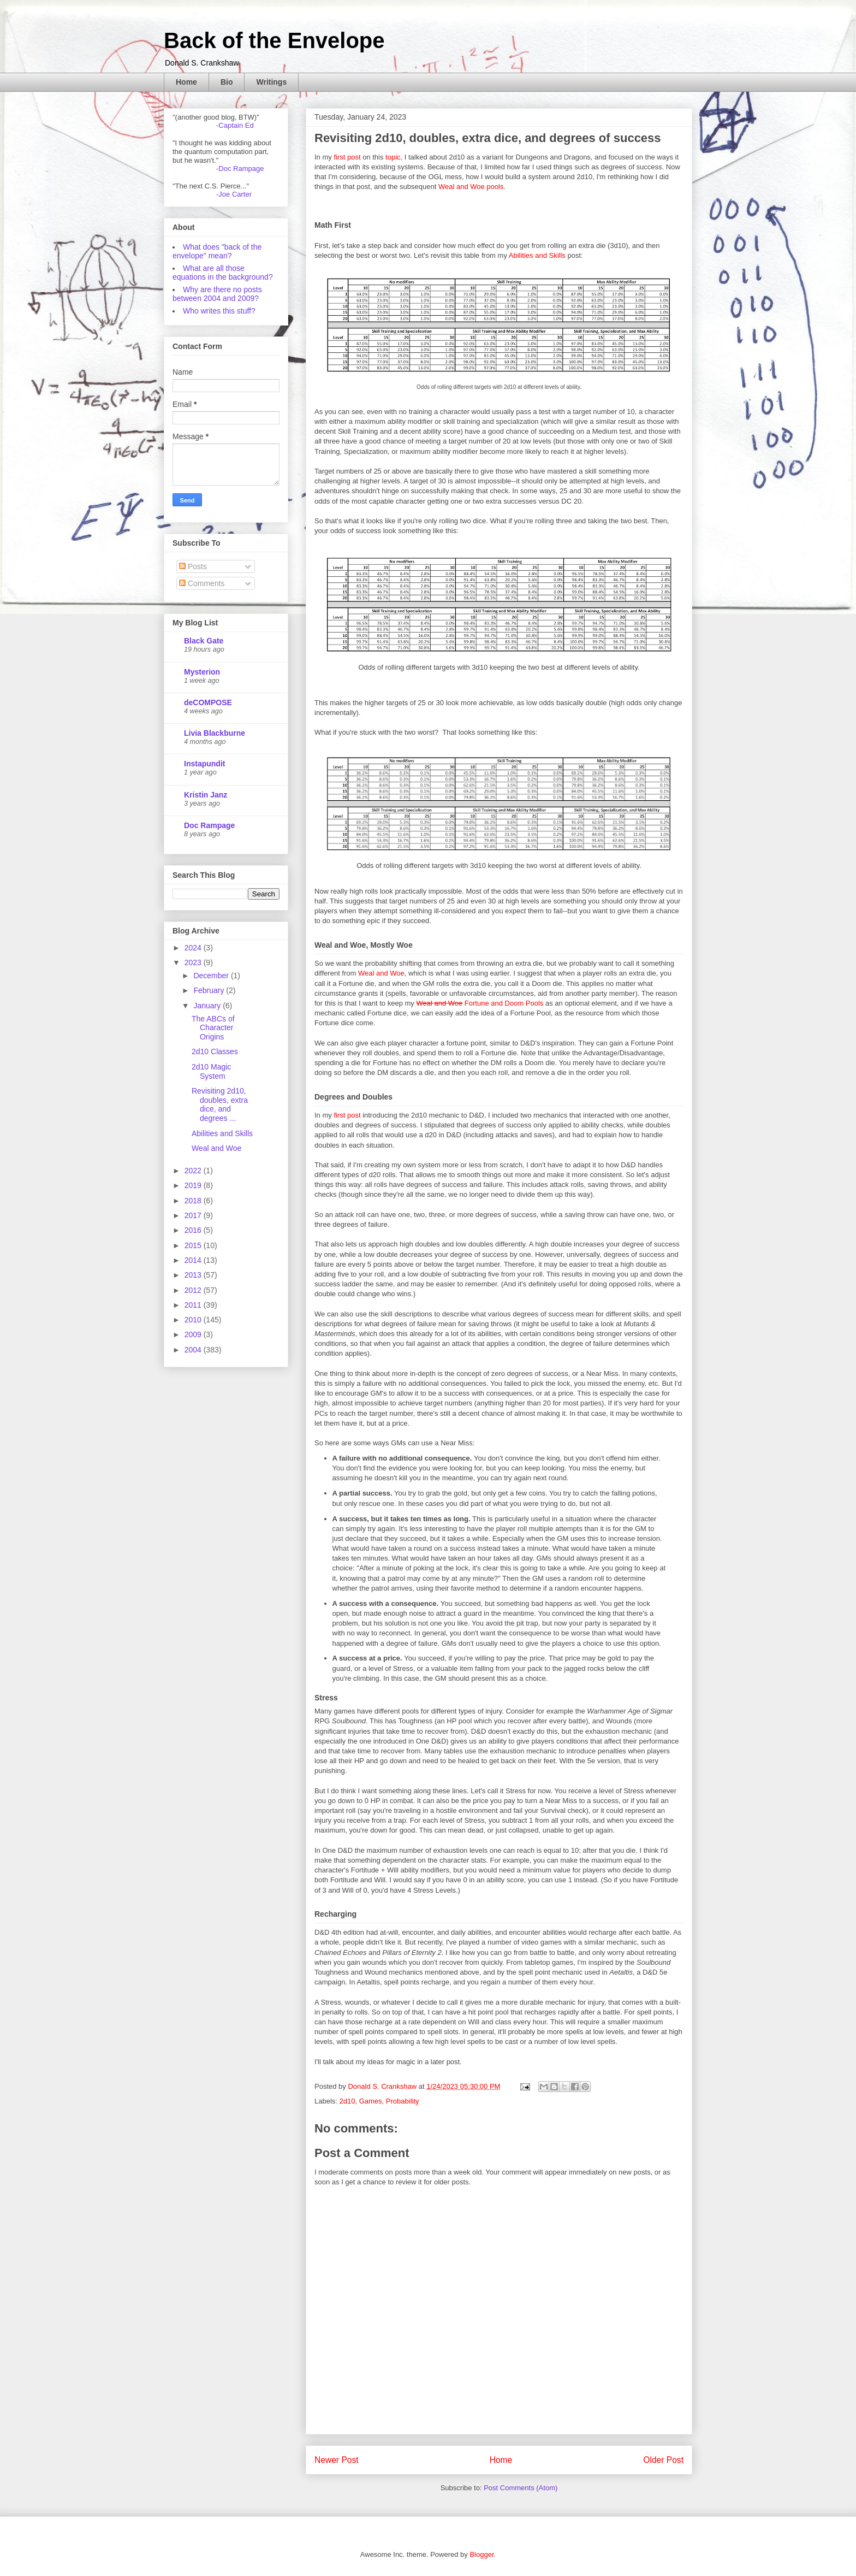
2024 (194, 947)
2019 (194, 1185)
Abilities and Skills (537, 255)
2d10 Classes (215, 1051)
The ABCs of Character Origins (213, 1028)
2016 (194, 1230)
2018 (194, 1200)
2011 (194, 1305)
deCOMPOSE (208, 702)
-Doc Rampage (240, 168)
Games (370, 2101)
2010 (194, 1319)
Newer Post (336, 2460)
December (211, 975)
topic (392, 157)
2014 (194, 1260)
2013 (194, 1275)
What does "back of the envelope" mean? (217, 251)
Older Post (663, 2460)
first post (347, 157)
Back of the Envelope (274, 40)
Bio (227, 82)
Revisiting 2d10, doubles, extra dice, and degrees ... (220, 1104)
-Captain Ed (235, 125)
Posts (193, 566)
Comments (202, 583)
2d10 (347, 2101)
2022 (194, 1170)
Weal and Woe (381, 973)
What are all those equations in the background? (223, 272)
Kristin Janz (205, 794)
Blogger (481, 2554)
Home (186, 82)
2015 (194, 1245)
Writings (271, 82)
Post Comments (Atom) (520, 2488)
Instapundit (204, 763)
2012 (194, 1290)
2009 (194, 1334)
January (208, 1005)
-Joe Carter (234, 194)
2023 (194, 962)
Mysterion (202, 671)
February (209, 990)
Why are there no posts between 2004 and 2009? (217, 294)
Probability (402, 2101)
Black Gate (203, 640)
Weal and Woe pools (470, 186)
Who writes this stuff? (219, 310)
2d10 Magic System (211, 1071)
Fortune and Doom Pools (479, 1003)
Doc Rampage (209, 825)
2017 (194, 1215)
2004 (194, 1349)
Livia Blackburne (214, 733)
